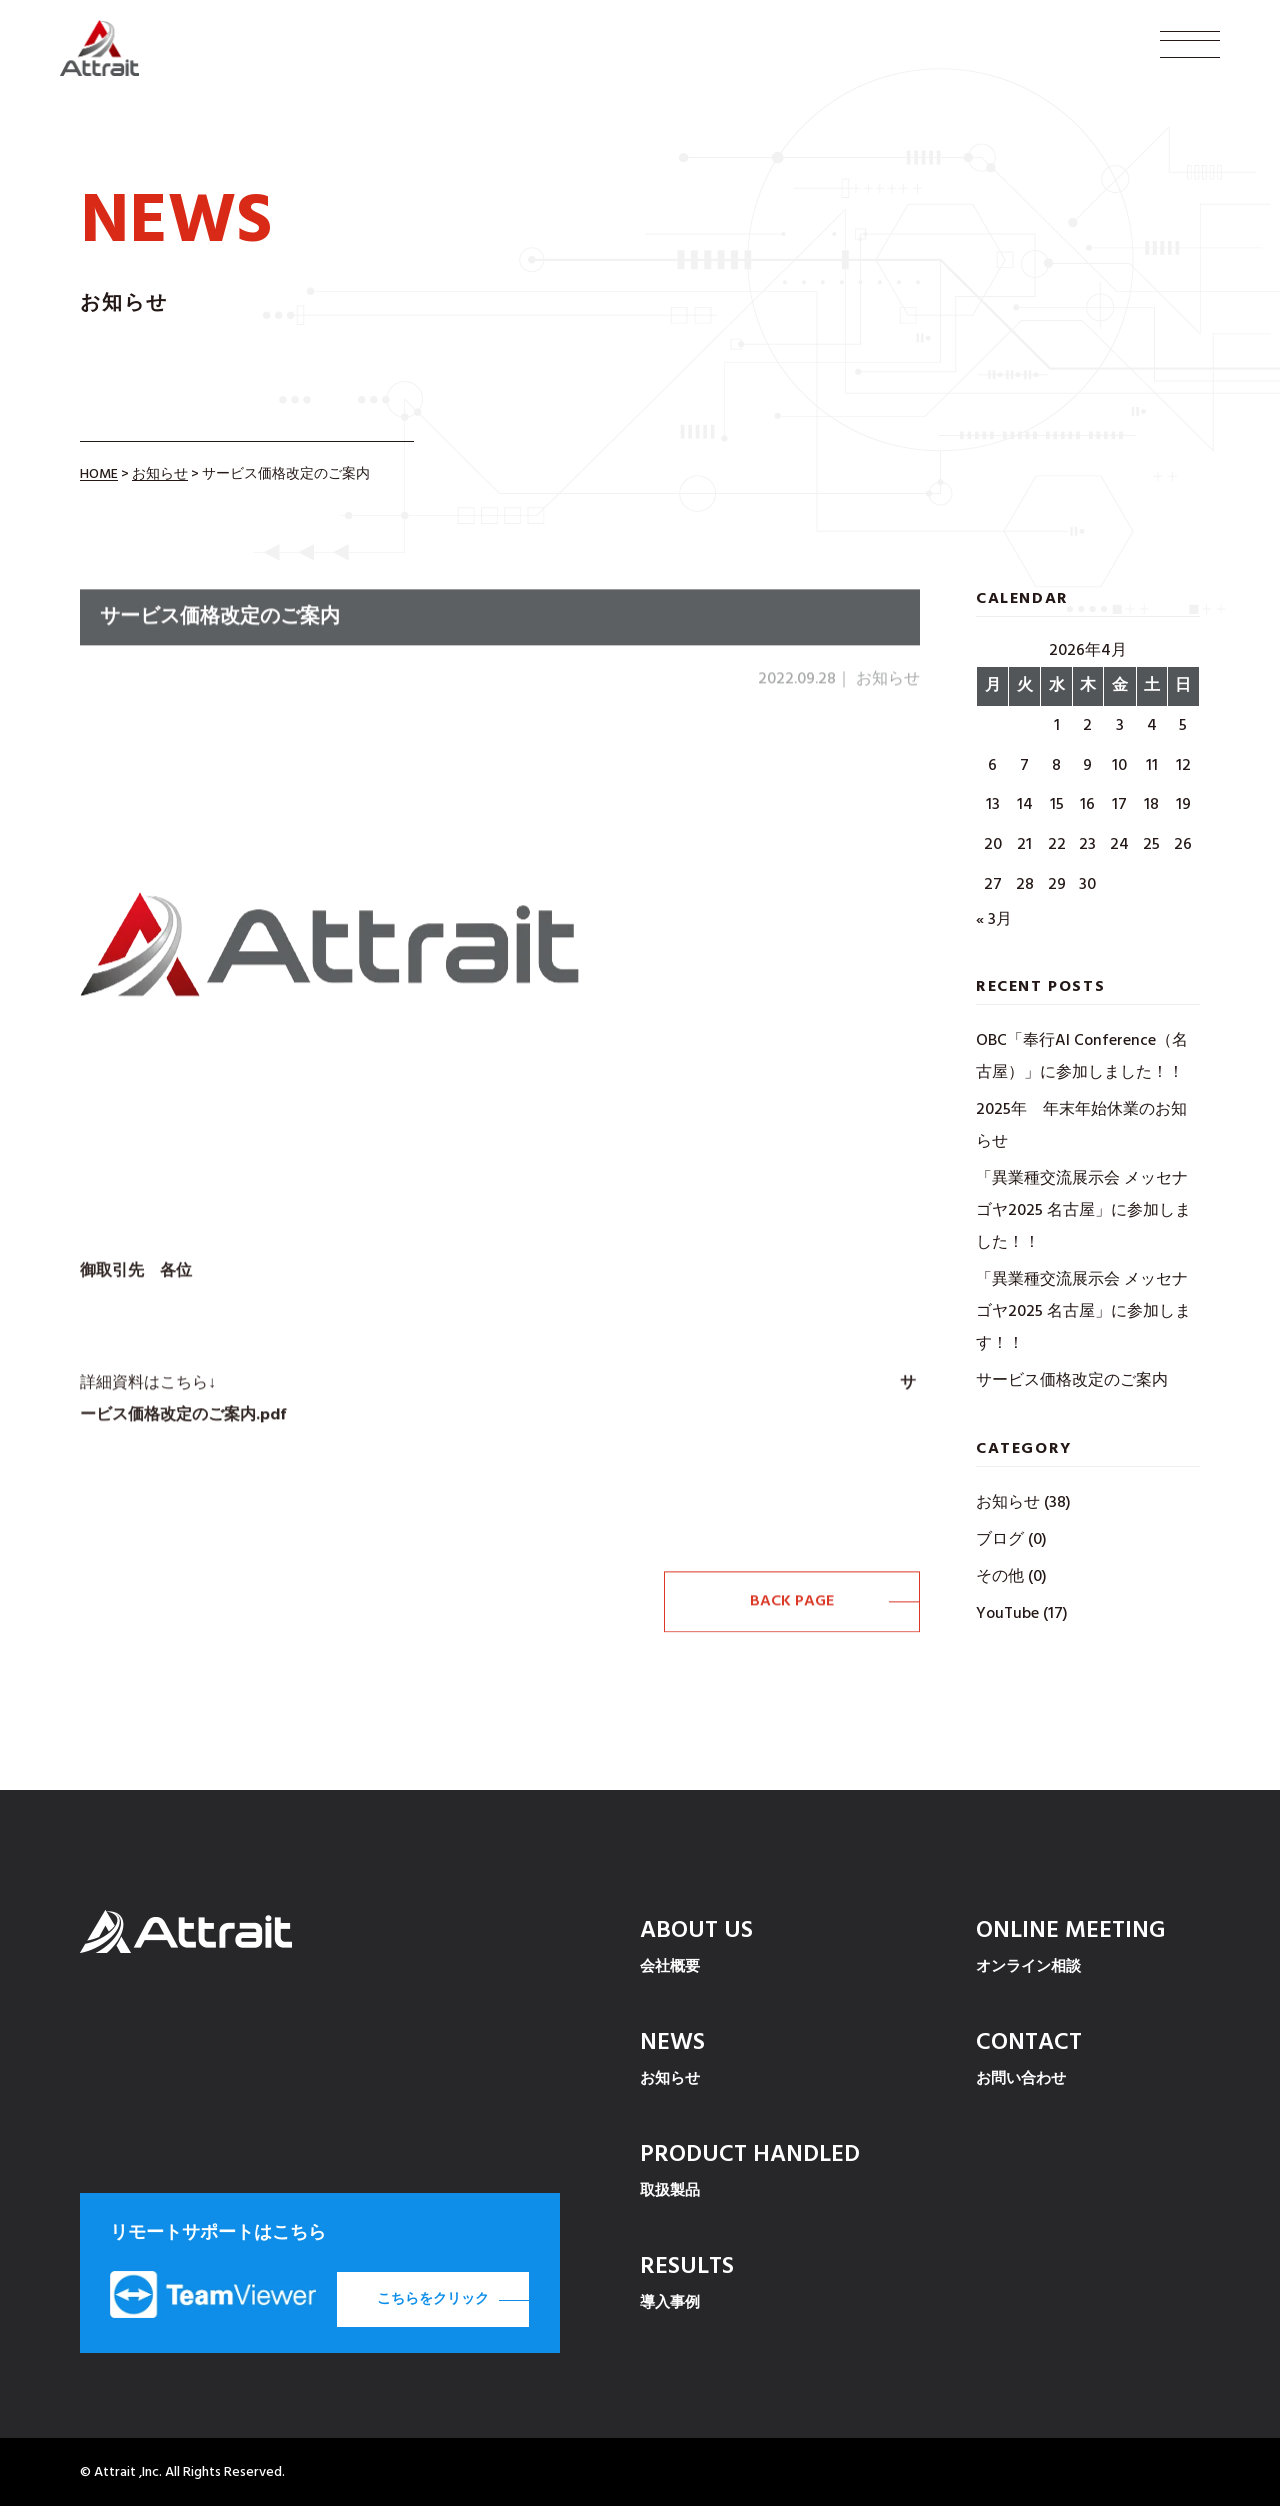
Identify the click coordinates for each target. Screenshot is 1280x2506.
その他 (1000, 1577)
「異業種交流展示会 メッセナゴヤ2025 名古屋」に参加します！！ (1083, 1312)
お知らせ (1008, 1503)
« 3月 (994, 920)
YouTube (1007, 1614)
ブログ (1000, 1540)
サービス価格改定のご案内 (1072, 1381)
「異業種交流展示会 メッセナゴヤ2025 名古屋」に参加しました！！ (1083, 1211)
